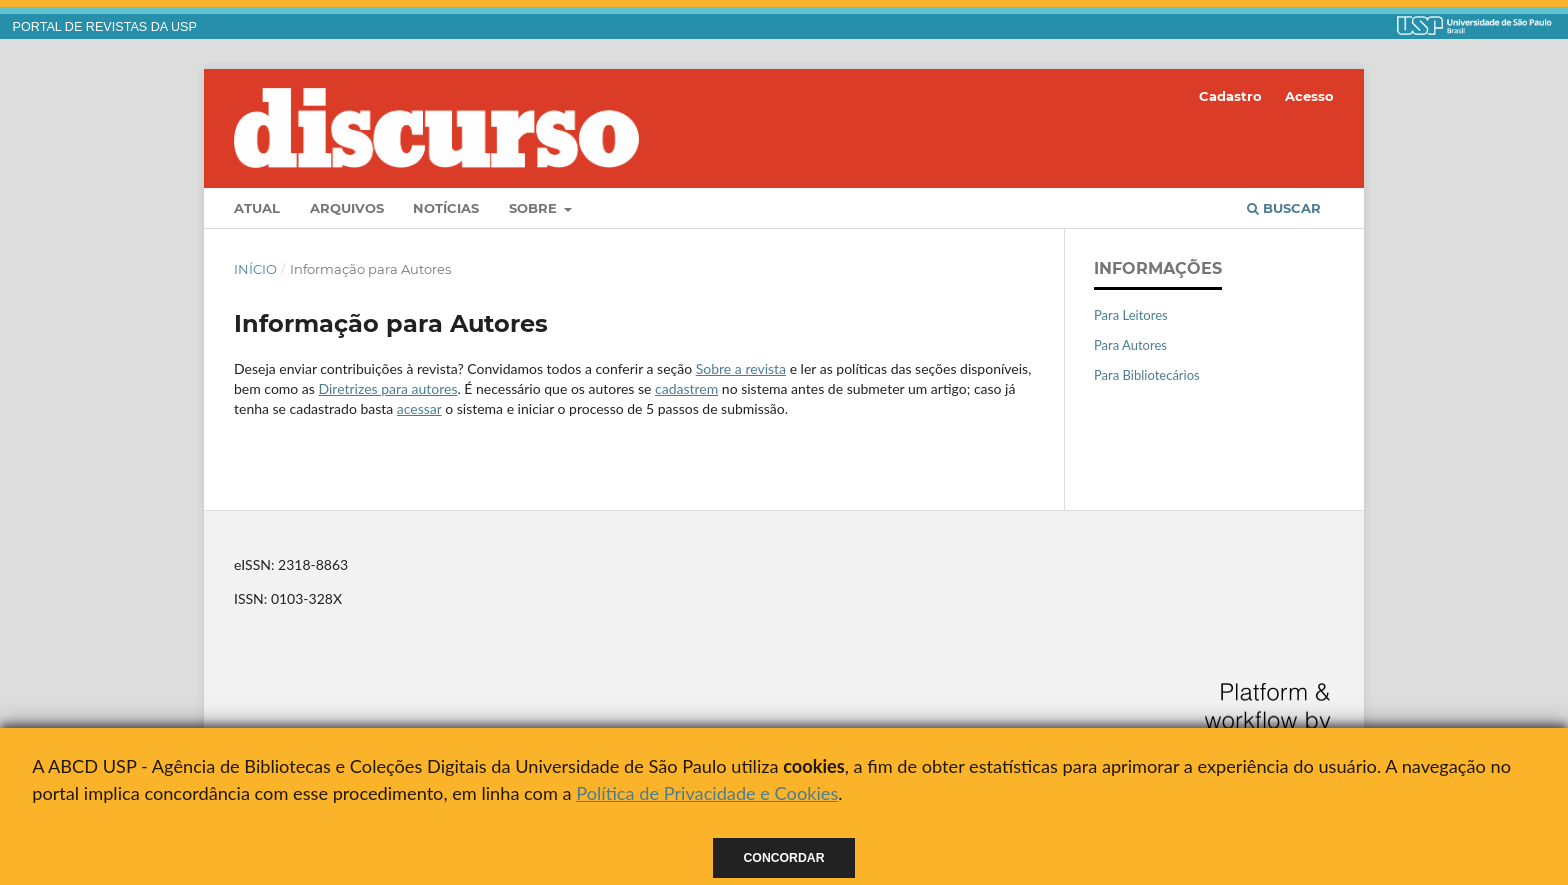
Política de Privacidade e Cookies (707, 793)
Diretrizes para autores (387, 388)
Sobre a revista (741, 368)
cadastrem (686, 388)
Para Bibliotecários (1147, 375)
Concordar (784, 858)
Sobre (535, 208)
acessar (419, 408)
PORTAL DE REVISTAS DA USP (105, 27)
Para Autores (1130, 345)
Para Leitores (1131, 315)
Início (255, 269)
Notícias (446, 208)
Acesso (1309, 96)
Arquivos (347, 208)
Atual (257, 208)
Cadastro (1230, 96)
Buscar (1284, 208)
